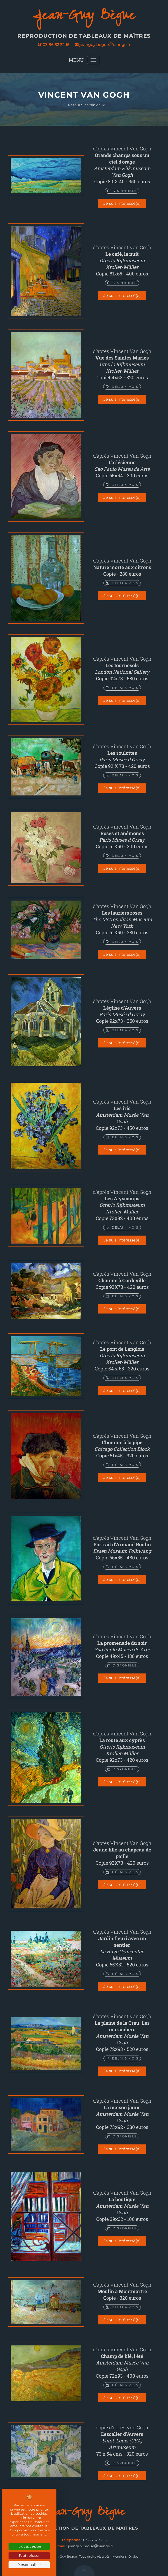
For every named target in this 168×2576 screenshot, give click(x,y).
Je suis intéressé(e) (122, 203)
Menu (76, 60)
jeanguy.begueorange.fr (102, 44)
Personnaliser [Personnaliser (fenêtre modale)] (29, 2565)
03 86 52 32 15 (53, 44)
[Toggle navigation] (93, 60)
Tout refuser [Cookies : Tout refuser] (29, 2555)
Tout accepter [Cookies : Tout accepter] (29, 2546)
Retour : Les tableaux (84, 105)
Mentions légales (125, 2556)
